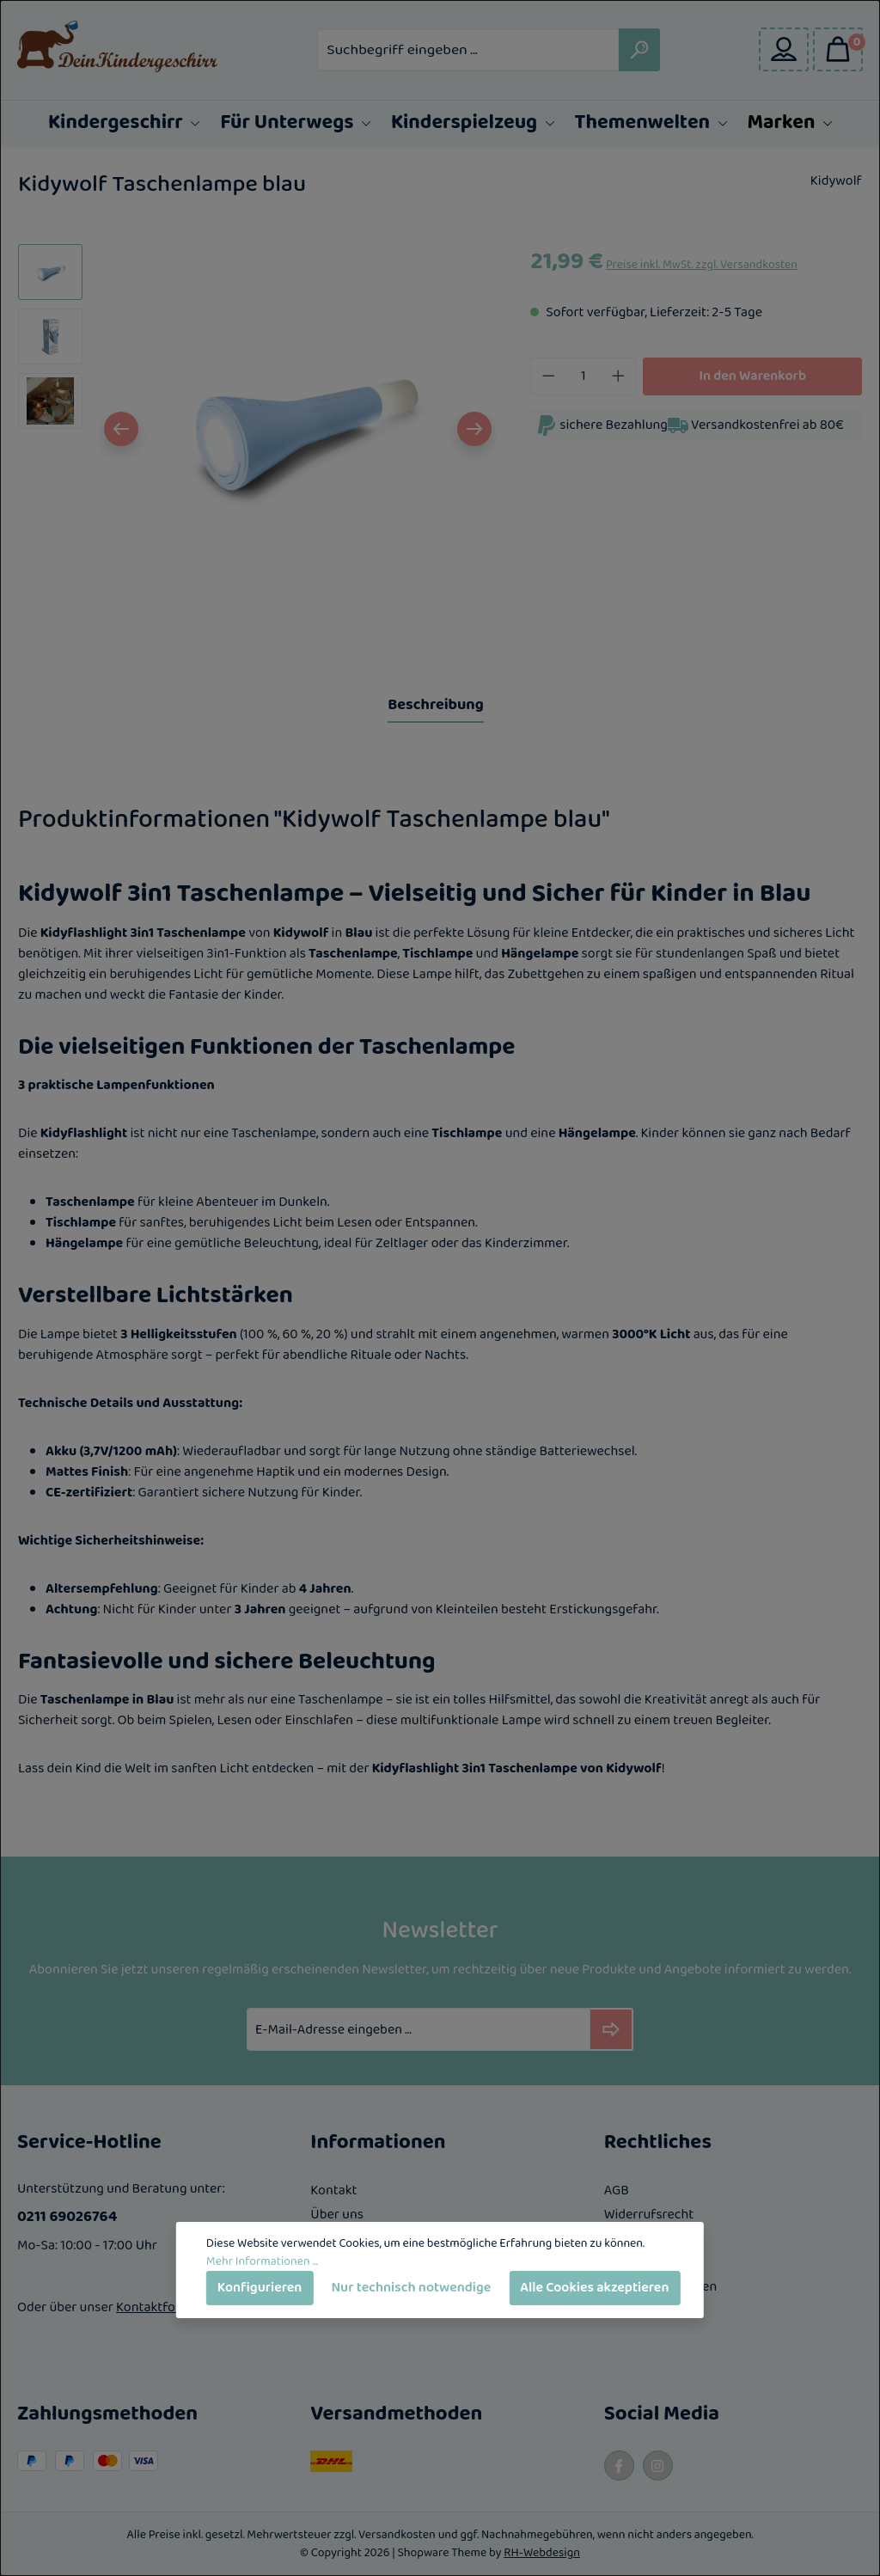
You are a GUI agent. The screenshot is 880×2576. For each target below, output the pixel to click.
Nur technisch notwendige (411, 2287)
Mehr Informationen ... (262, 2262)
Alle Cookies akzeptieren (594, 2287)
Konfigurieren (259, 2287)
